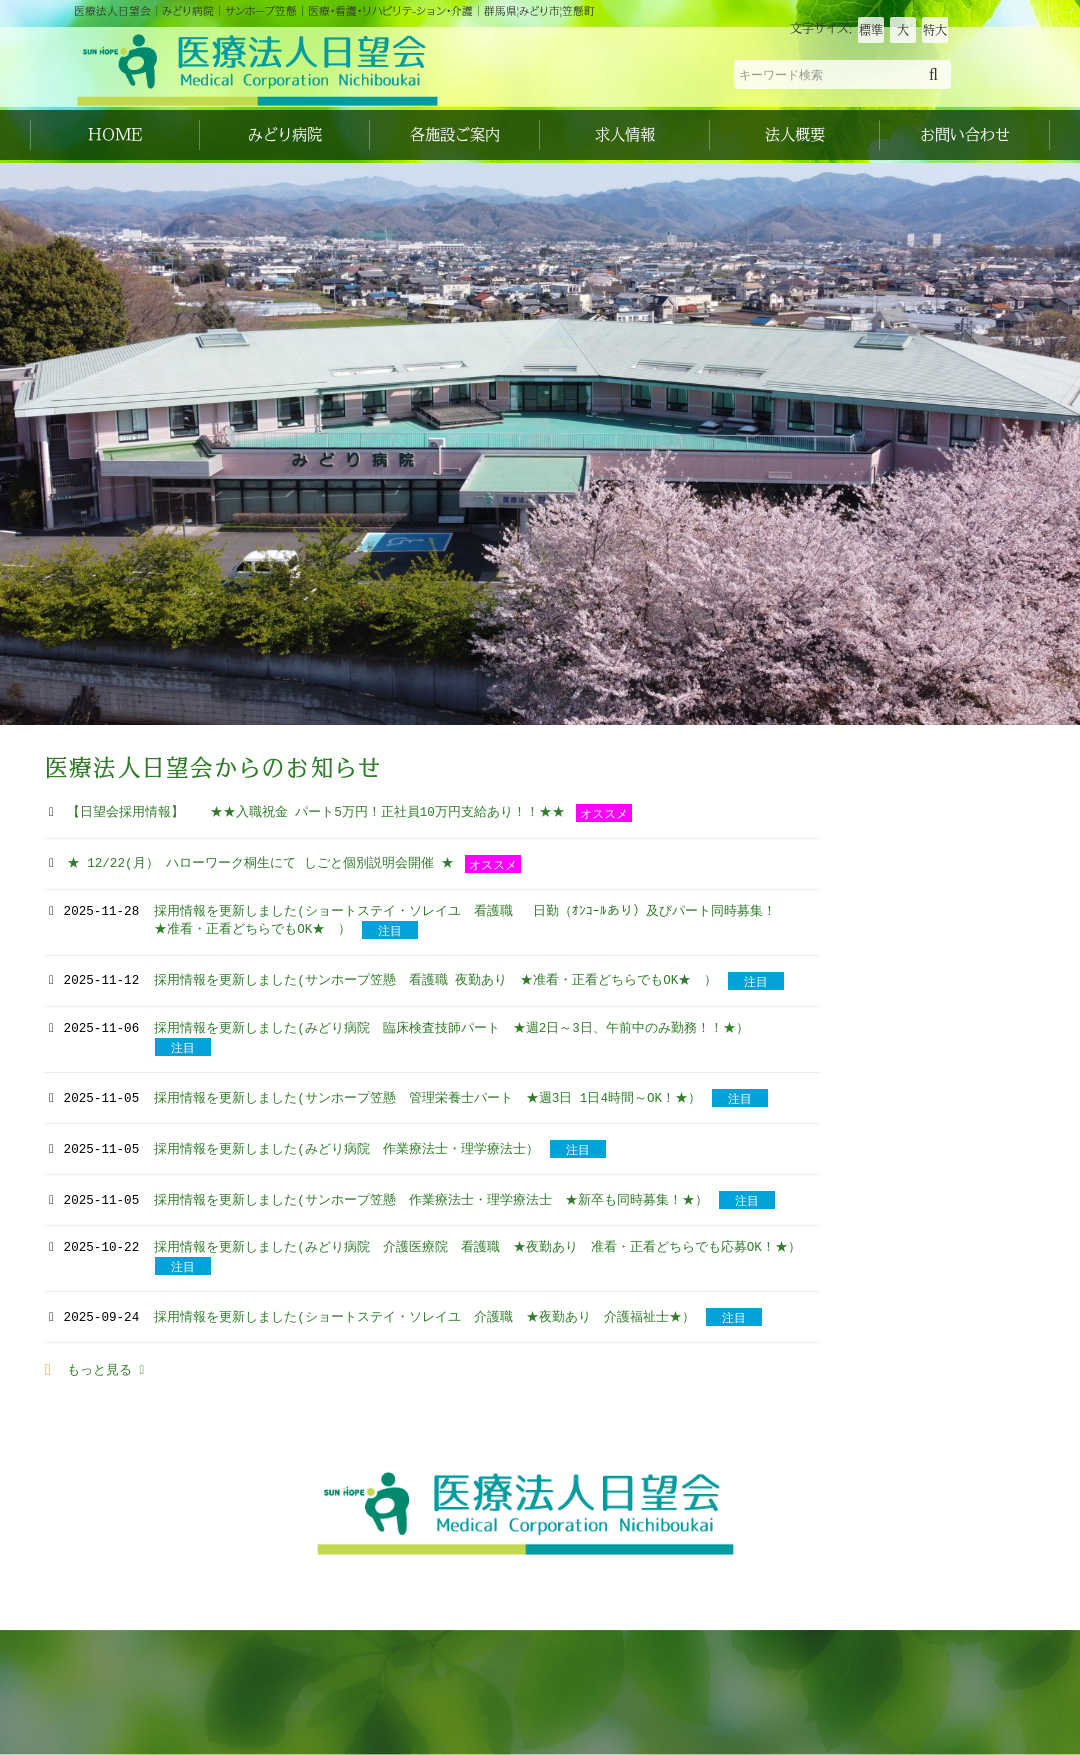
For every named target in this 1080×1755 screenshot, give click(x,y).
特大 (935, 30)
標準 (871, 30)
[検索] (933, 74)
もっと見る (105, 1371)
